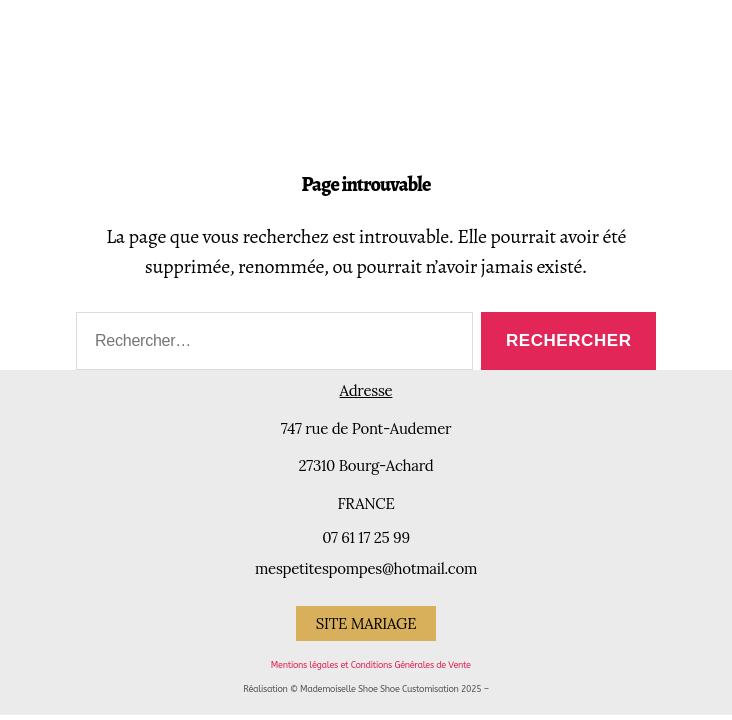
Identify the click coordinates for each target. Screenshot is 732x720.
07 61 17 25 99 (366, 537)
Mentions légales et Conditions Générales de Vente (371, 665)
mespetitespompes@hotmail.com (366, 568)
